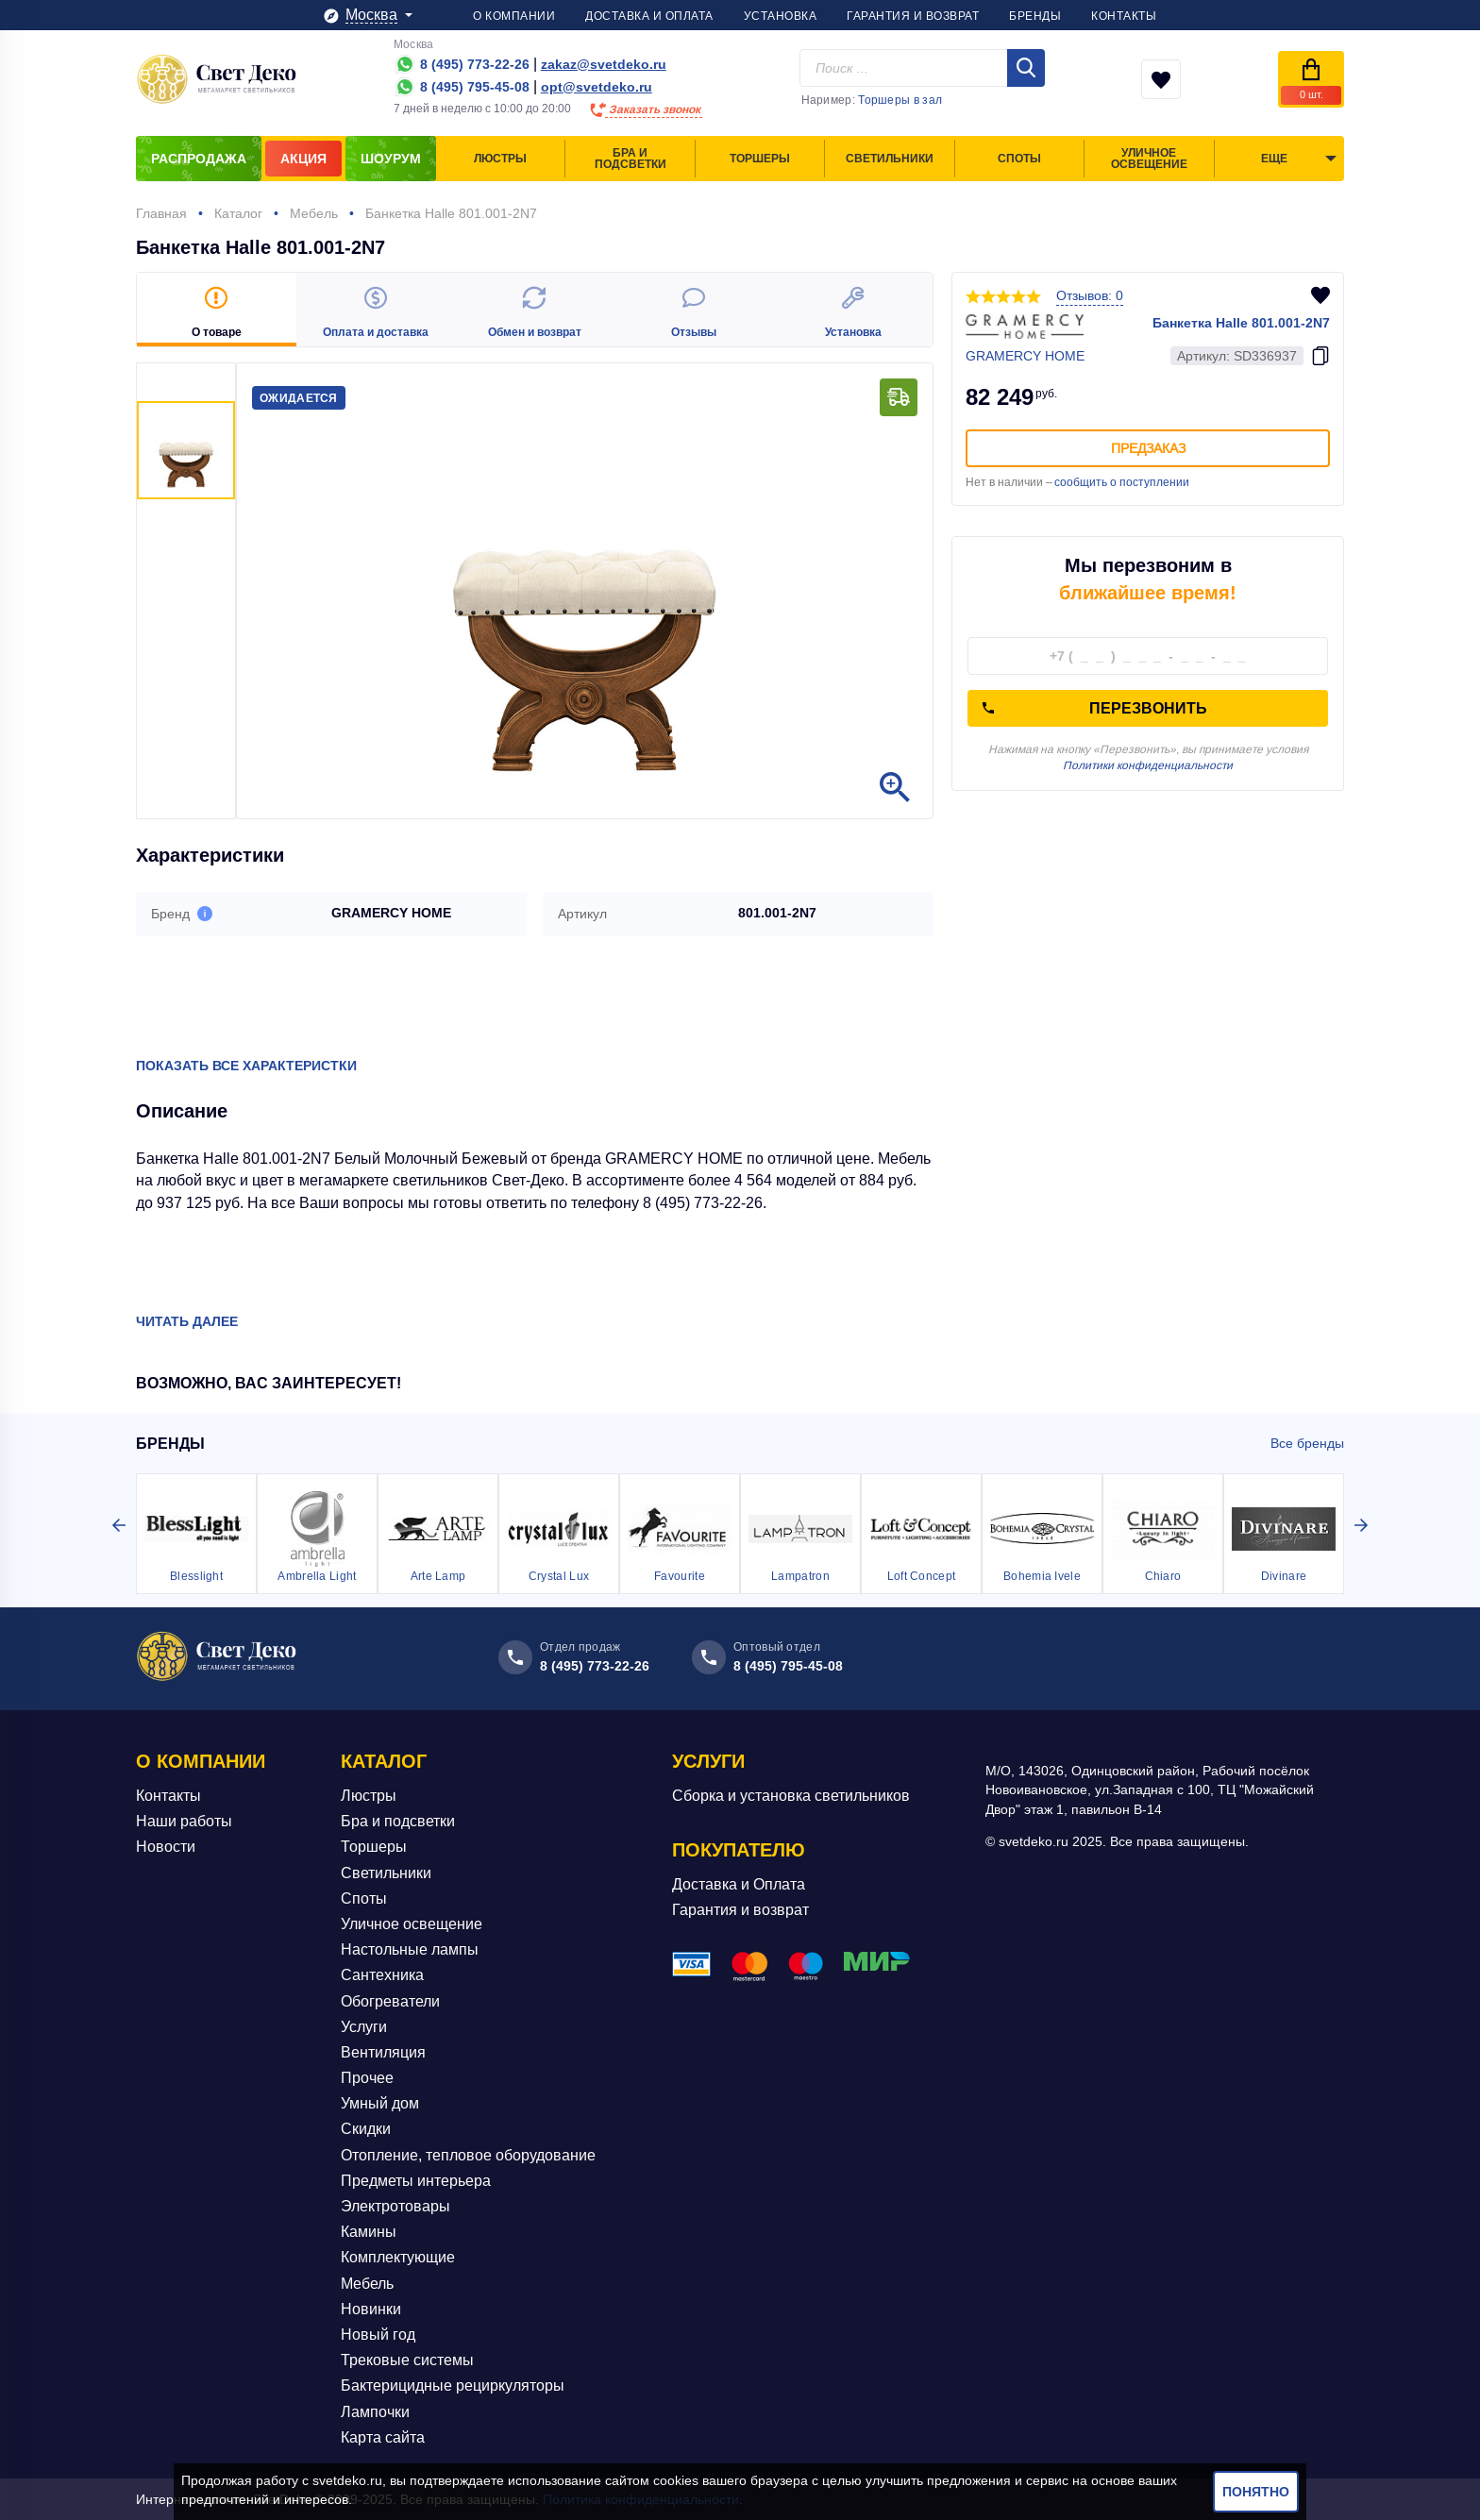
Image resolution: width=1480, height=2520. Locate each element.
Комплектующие (398, 2257)
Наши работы (184, 1821)
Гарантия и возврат (740, 1910)
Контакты (168, 1796)
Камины (368, 2232)
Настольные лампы (410, 1949)
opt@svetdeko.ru (596, 86)
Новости (165, 1847)
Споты (364, 1898)
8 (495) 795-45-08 (788, 1665)
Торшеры (374, 1847)
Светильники (386, 1873)
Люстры (368, 1796)
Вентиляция (383, 2052)
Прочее (367, 2078)
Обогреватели (390, 2001)
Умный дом (380, 2103)
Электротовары (395, 2206)
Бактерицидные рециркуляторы (452, 2385)
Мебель (367, 2284)
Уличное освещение (411, 1924)
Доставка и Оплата (738, 1884)
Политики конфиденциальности (1148, 765)
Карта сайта (383, 2437)
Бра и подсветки (398, 1821)
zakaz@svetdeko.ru (603, 64)
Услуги (364, 2027)
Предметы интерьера (416, 2181)
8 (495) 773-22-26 (594, 1665)
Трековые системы (407, 2360)
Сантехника (382, 1975)
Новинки (371, 2309)
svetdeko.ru (347, 2480)
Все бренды (1307, 1443)
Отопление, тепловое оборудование (468, 2155)
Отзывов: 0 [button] (1089, 295)
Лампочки (375, 2412)
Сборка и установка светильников (791, 1796)
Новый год (378, 2335)
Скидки (366, 2129)
